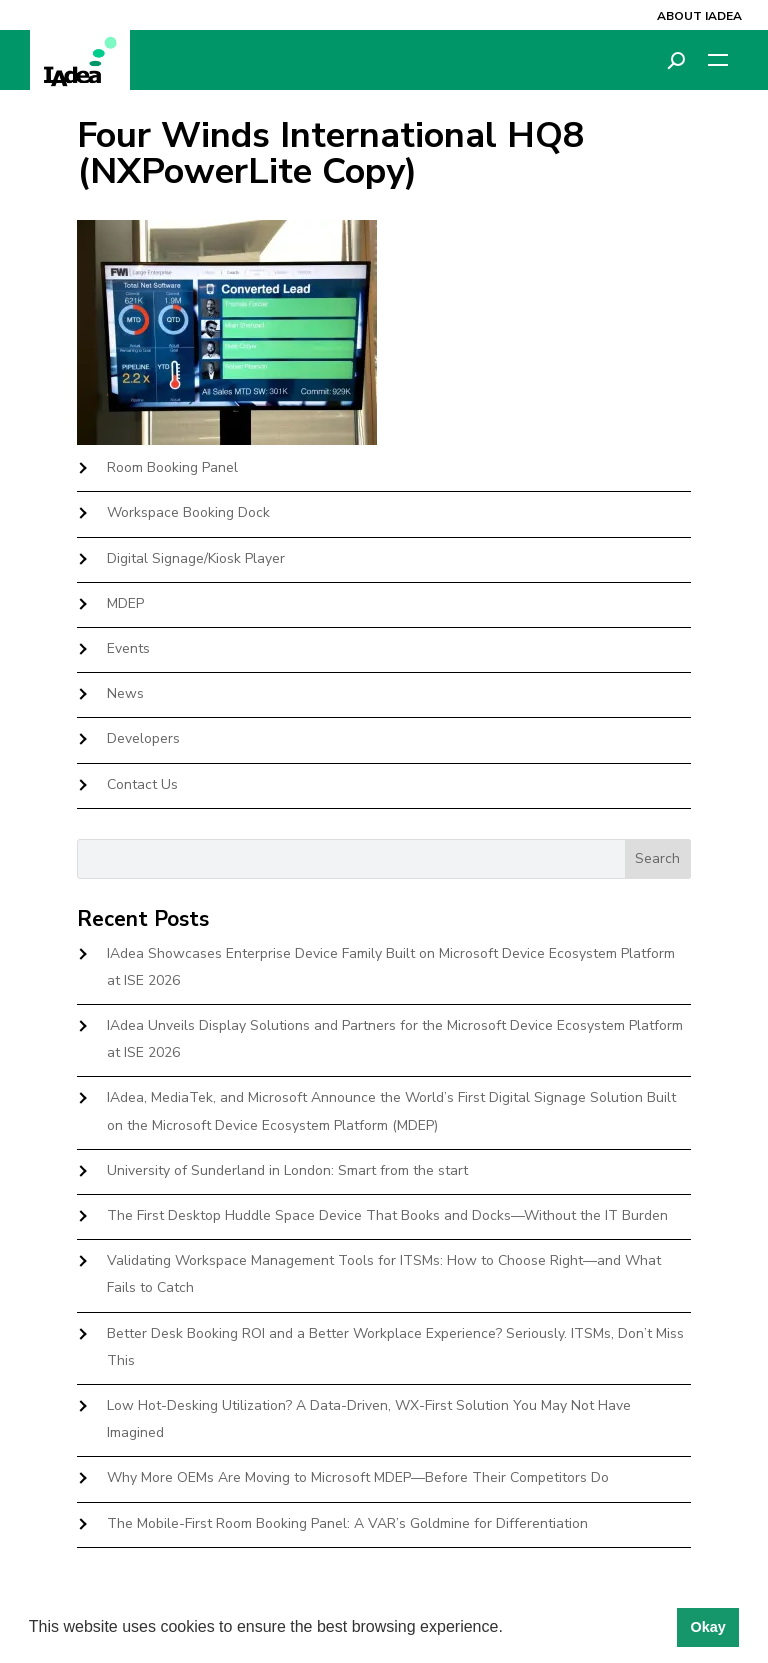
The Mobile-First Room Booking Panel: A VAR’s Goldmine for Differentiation (347, 1523)
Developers (143, 738)
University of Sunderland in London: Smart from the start (287, 1170)
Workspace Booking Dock (188, 512)
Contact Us (142, 784)
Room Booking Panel (172, 467)
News (125, 693)
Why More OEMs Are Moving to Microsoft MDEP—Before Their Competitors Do (358, 1477)
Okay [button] (707, 1627)
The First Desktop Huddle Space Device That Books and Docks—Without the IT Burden (387, 1215)
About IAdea (699, 16)
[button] (510, 1629)
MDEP (125, 603)
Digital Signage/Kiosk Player (196, 558)
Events (128, 648)
